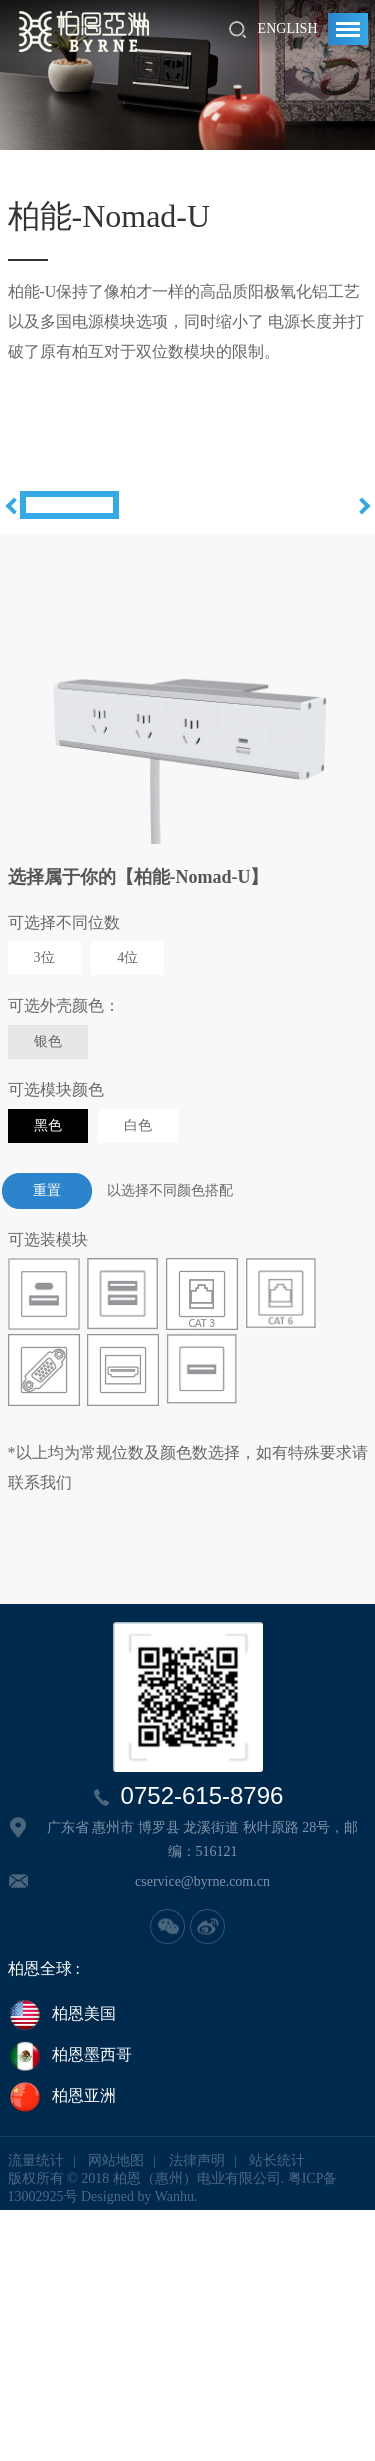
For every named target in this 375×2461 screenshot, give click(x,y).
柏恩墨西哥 (70, 2308)
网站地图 (116, 2411)
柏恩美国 (62, 2266)
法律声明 (197, 2411)
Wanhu (174, 2447)
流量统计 (36, 2411)
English (288, 28)
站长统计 (277, 2411)
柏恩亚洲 (62, 2349)
